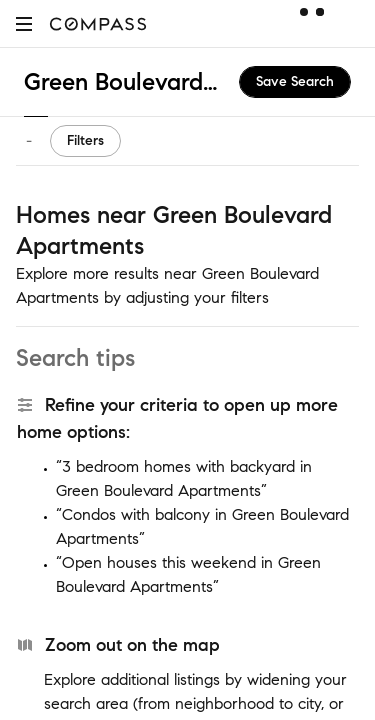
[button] (24, 23)
